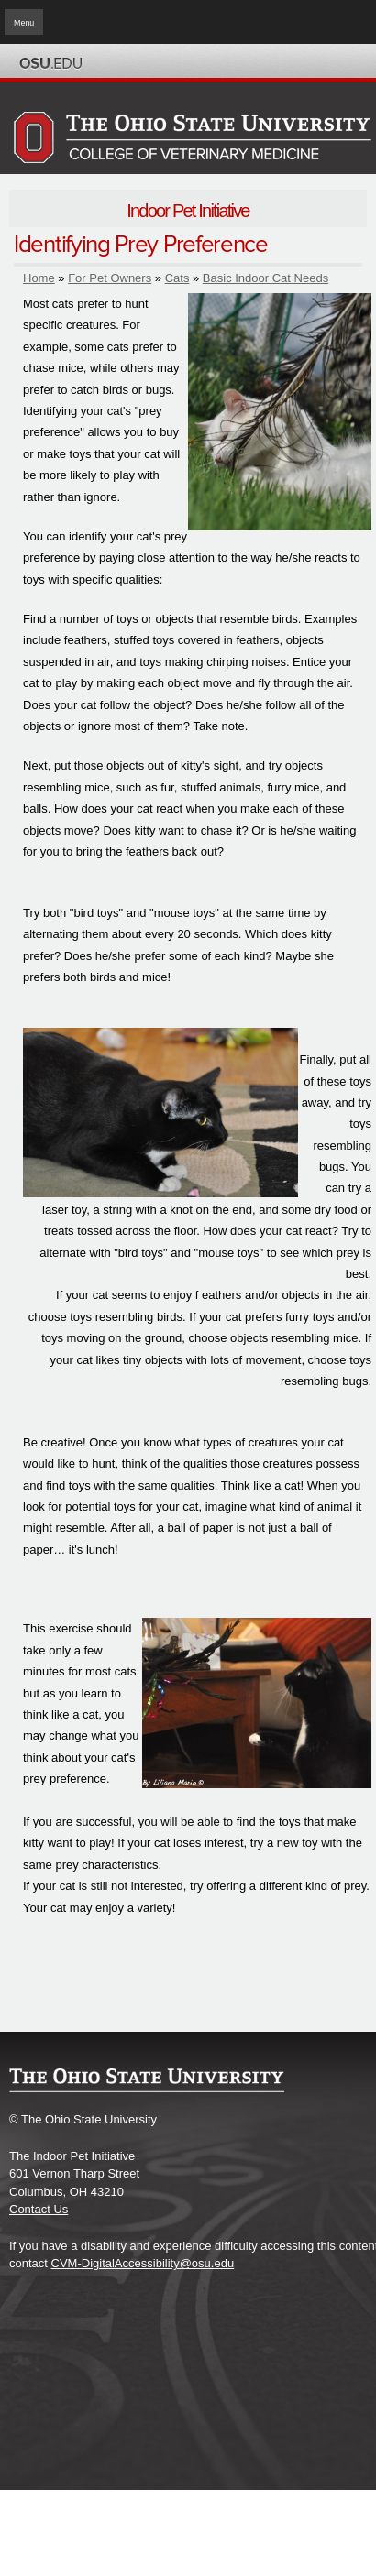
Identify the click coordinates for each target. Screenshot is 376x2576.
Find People (304, 62)
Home (39, 278)
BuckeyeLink (262, 62)
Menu (24, 22)
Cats (177, 278)
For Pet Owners (109, 278)
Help (241, 62)
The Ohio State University (50, 63)
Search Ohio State (347, 62)
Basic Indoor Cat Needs (265, 278)
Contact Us (38, 2209)
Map (283, 62)
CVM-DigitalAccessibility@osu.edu (143, 2263)
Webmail (326, 62)
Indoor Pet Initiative (188, 211)
